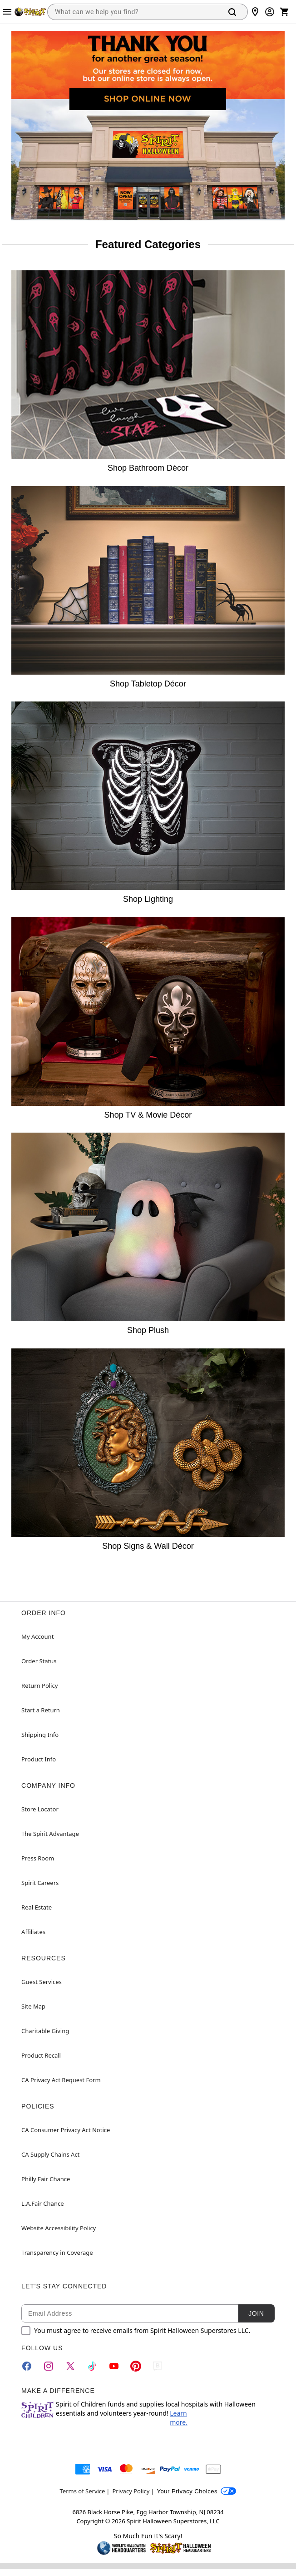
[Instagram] (48, 2366)
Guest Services (41, 1982)
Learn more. (178, 2418)
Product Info (38, 1759)
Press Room (37, 1858)
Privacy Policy (130, 2491)
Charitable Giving (45, 2031)
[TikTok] (92, 2366)
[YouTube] (114, 2366)
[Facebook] (26, 2366)
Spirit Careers (40, 1883)
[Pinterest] (135, 2366)
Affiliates (33, 1932)
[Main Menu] (7, 12)
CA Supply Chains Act (50, 2154)
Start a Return (40, 1710)
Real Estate (36, 1907)
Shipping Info (40, 1735)
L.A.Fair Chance (42, 2203)
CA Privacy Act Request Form (60, 2080)
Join (256, 2313)
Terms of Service (82, 2491)
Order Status (38, 1661)
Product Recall (41, 2055)
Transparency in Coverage (57, 2252)
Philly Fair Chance (45, 2179)
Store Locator (40, 1809)
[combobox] (133, 12)
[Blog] (157, 2366)
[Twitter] (70, 2366)
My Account (37, 1636)
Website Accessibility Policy (58, 2228)
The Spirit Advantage (50, 1834)
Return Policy (39, 1685)
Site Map (33, 2006)
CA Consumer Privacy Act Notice (65, 2130)
